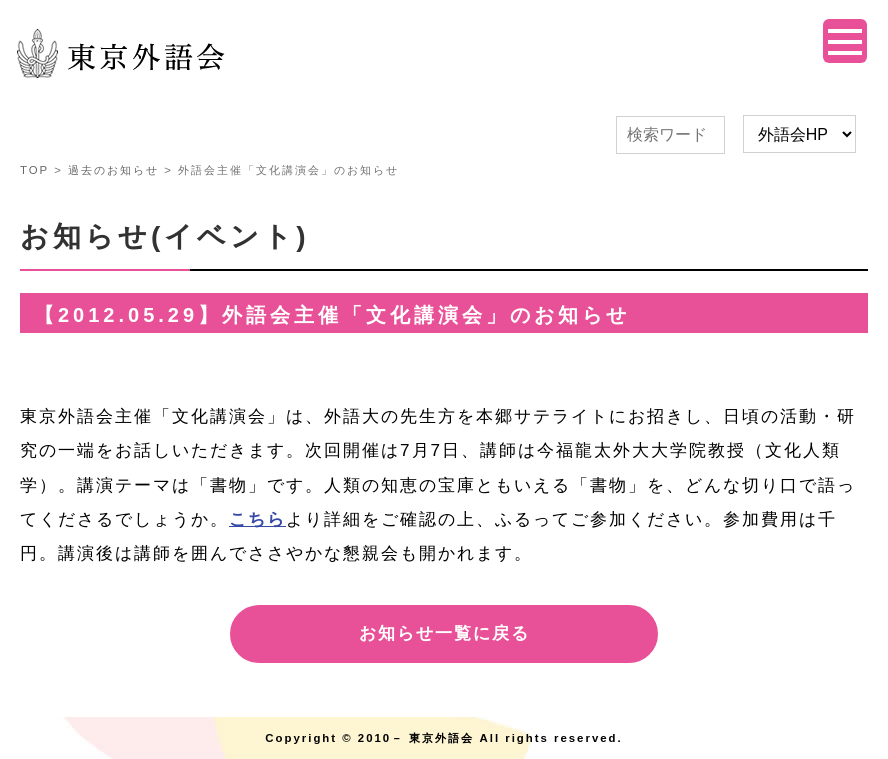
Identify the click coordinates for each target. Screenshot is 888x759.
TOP (34, 170)
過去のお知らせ (113, 170)
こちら (257, 519)
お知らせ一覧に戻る (444, 633)
